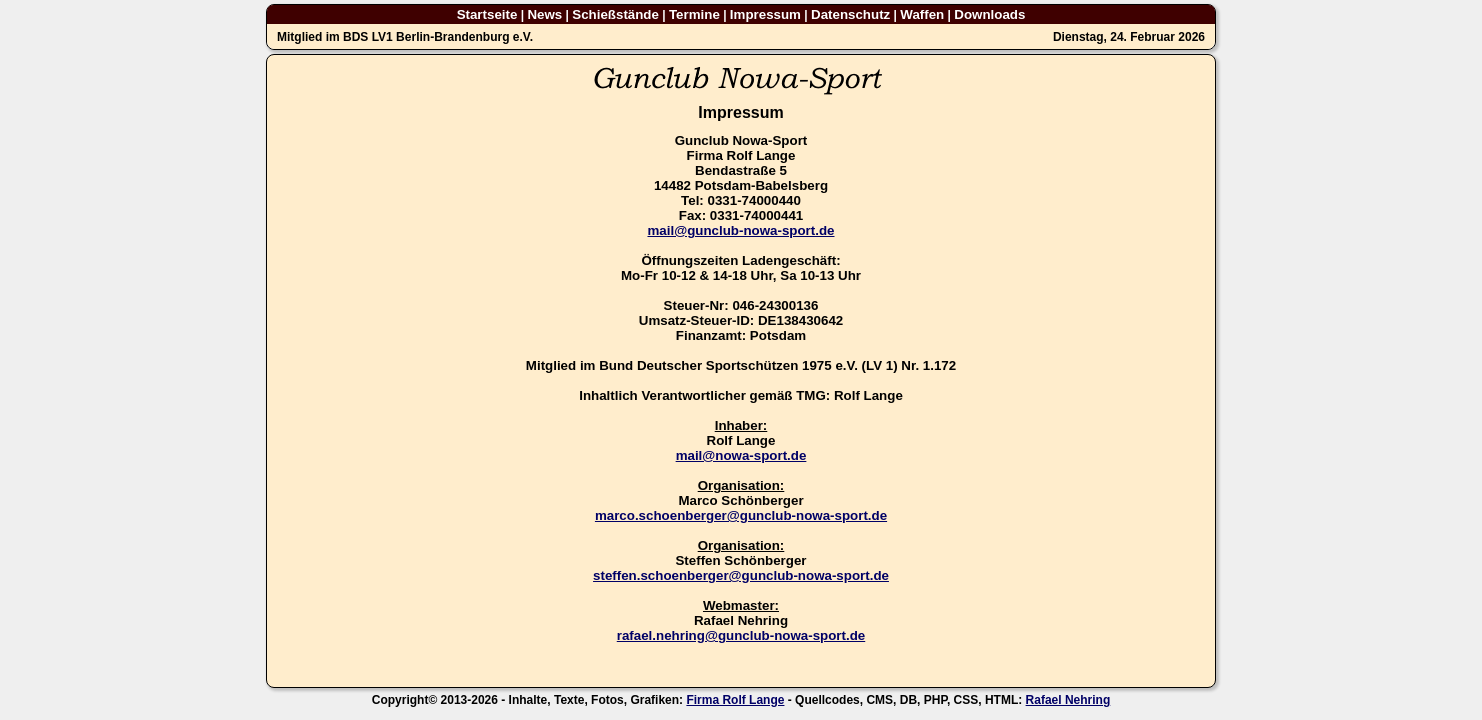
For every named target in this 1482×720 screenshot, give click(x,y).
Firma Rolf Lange (735, 700)
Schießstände (615, 14)
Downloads (989, 14)
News (544, 14)
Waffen (922, 14)
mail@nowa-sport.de (741, 455)
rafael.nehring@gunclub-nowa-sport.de (741, 635)
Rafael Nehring (1068, 700)
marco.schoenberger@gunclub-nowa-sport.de (741, 515)
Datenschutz (850, 14)
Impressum (765, 14)
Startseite (487, 14)
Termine (694, 14)
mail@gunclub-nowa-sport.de (740, 230)
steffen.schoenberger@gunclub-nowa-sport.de (741, 575)
